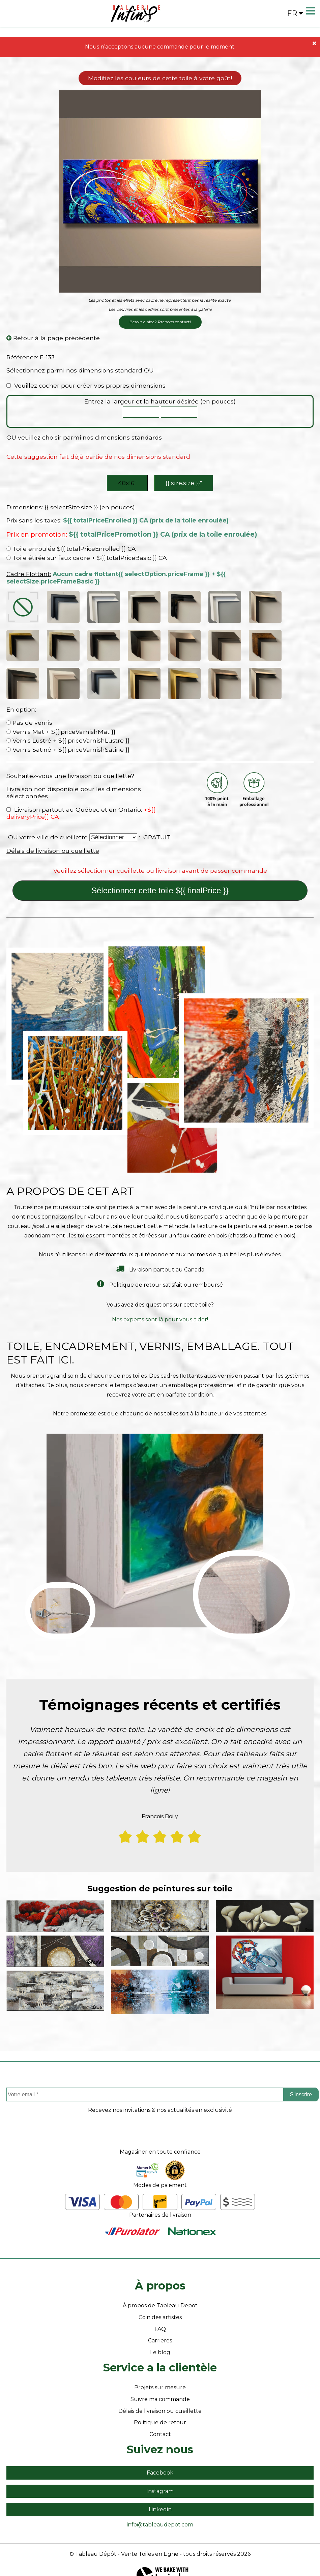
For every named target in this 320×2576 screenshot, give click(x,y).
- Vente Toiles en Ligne (148, 2538)
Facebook (160, 2457)
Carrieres (160, 2325)
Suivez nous (160, 2433)
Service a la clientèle (160, 2351)
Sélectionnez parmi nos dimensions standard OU (80, 370)
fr (295, 13)
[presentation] (160, 2119)
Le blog (160, 2336)
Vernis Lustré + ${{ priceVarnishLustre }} (67, 724)
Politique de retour (160, 2406)
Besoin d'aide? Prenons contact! (160, 321)
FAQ (160, 2313)
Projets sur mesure (160, 2371)
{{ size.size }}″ (183, 482)
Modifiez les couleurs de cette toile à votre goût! (160, 78)
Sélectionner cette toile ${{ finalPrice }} (160, 874)
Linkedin (160, 2493)
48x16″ (127, 482)
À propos (160, 2269)
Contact (160, 2418)
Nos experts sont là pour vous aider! (160, 1303)
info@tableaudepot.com (160, 2509)
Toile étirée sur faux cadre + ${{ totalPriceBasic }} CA (86, 557)
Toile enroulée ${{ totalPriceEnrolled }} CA (71, 548)
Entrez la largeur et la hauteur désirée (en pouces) (160, 401)
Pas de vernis (29, 706)
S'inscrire (301, 2078)
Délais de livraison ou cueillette (52, 834)
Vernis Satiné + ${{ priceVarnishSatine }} (67, 733)
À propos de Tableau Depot (160, 2289)
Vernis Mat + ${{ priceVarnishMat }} (60, 715)
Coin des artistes (160, 2301)
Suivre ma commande (160, 2383)
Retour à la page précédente (53, 337)
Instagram (160, 2475)
